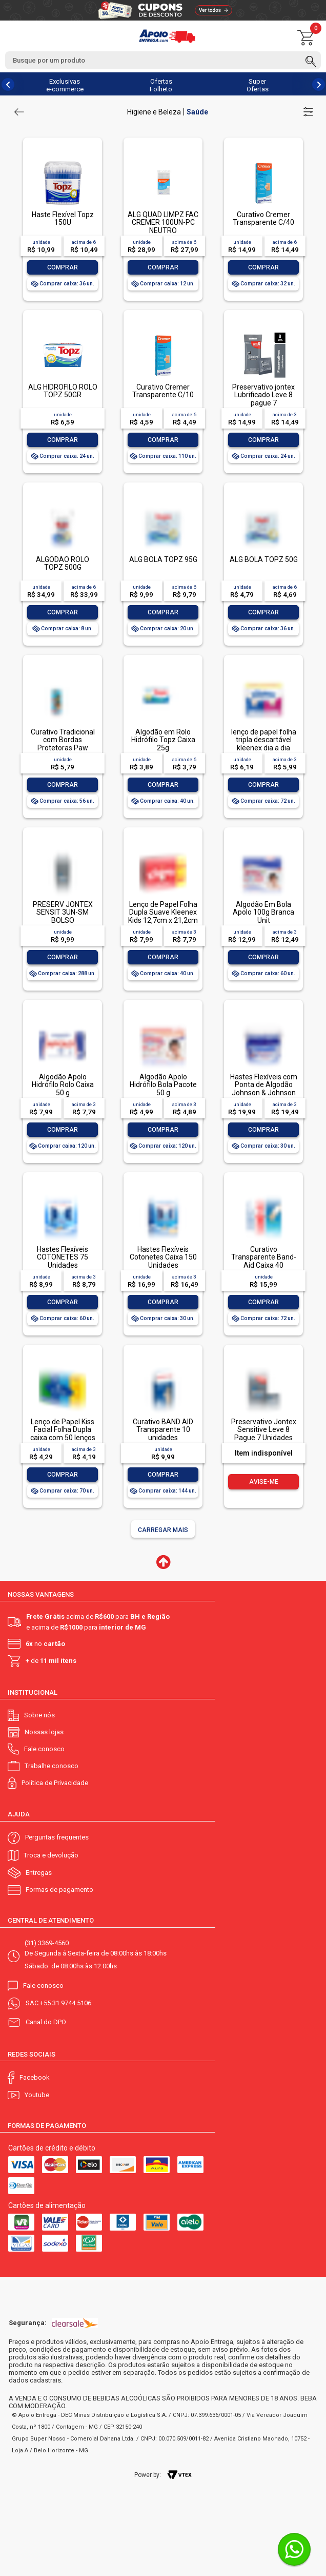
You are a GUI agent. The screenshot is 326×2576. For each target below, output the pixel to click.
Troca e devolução (51, 1855)
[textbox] (163, 60)
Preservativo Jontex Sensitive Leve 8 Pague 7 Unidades (263, 1430)
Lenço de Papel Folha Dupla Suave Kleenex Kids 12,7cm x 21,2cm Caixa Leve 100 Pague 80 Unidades (163, 920)
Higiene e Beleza (154, 111)
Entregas (39, 1872)
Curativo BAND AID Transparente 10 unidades (163, 1430)
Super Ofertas (258, 85)
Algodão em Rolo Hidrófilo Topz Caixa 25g (163, 740)
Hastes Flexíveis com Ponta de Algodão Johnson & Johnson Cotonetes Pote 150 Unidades (263, 1093)
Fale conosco (44, 1749)
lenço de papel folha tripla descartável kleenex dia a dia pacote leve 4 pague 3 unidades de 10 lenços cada (263, 752)
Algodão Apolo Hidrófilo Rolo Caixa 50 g (63, 1085)
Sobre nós (39, 1715)
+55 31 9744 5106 (65, 2003)
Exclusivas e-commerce (65, 85)
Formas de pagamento (59, 1889)
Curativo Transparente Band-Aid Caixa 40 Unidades (263, 1261)
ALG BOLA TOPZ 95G (163, 559)
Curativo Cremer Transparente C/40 (263, 218)
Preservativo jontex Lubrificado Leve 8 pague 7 (263, 395)
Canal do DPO (46, 2022)
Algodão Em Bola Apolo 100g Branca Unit (263, 912)
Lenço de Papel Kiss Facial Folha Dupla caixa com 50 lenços (62, 1430)
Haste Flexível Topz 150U (63, 218)
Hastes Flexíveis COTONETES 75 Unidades (62, 1257)
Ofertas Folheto (161, 85)
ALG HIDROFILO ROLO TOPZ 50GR (62, 391)
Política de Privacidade (55, 1783)
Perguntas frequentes (57, 1837)
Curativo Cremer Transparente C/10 (163, 391)
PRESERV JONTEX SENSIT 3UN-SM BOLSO (63, 912)
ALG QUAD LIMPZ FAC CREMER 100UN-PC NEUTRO (163, 222)
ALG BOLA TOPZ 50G (264, 559)
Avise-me (263, 1481)
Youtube (37, 2095)
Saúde (197, 111)
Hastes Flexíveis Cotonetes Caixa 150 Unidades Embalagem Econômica (163, 1265)
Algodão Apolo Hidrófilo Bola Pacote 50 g (163, 1085)
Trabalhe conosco (51, 1766)
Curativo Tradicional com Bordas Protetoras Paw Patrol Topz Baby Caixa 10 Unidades (63, 748)
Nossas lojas (44, 1732)
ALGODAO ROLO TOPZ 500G (62, 563)
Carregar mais (163, 1530)
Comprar (62, 267)
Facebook (34, 2077)
